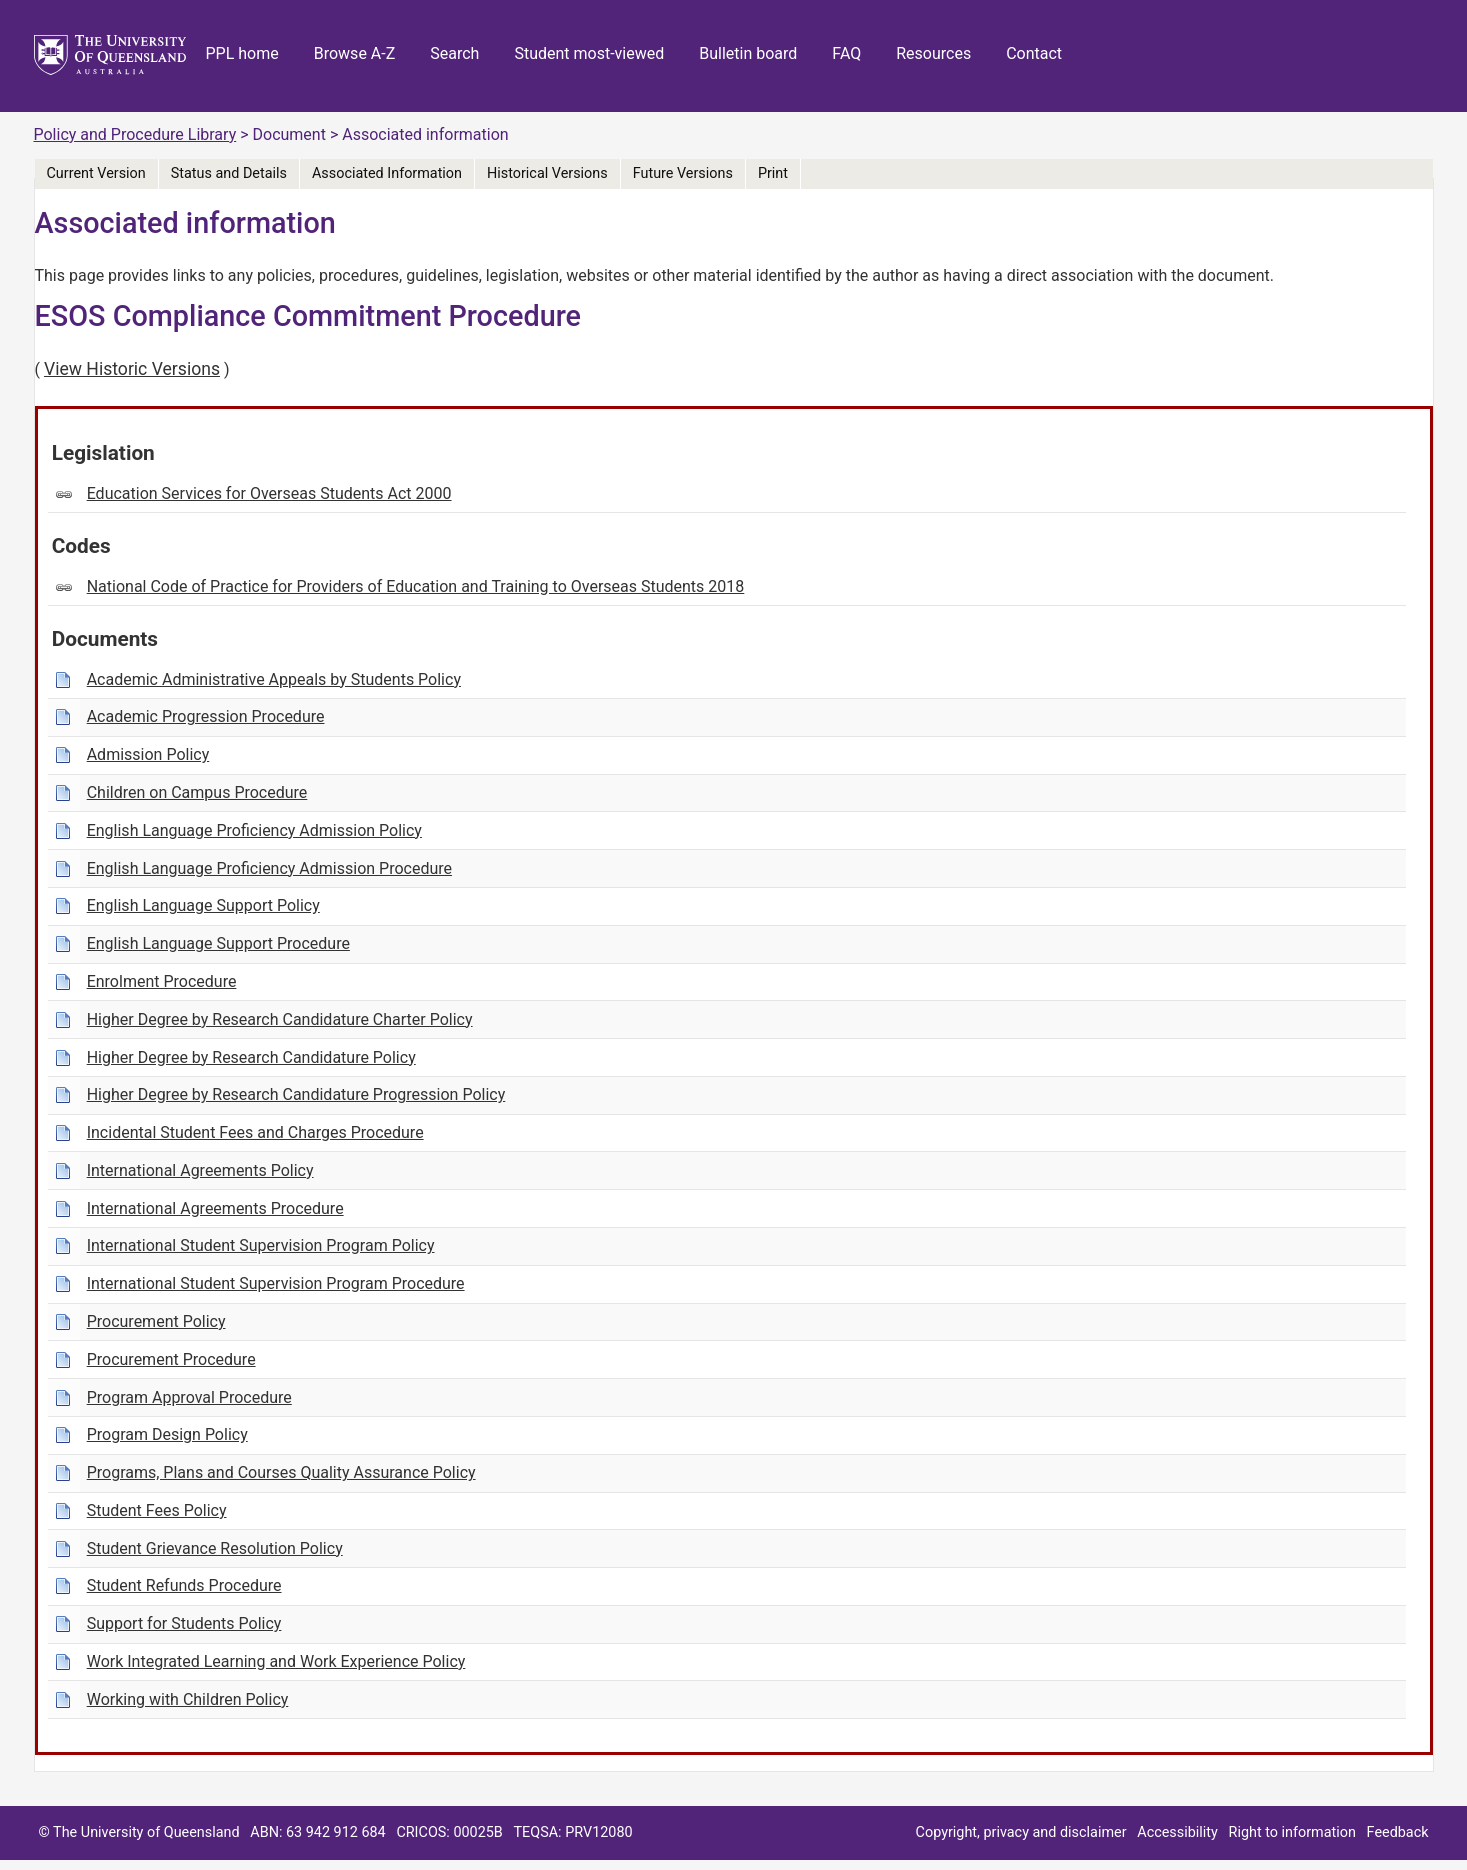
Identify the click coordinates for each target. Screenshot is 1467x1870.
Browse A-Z (355, 53)
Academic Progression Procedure (206, 716)
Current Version (96, 173)
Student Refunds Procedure (184, 1585)
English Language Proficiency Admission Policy (254, 830)
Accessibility (1177, 1832)
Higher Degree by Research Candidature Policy (251, 1057)
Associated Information (387, 173)
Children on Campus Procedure (197, 792)
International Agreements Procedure (215, 1208)
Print (773, 173)
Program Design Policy (167, 1434)
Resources (933, 53)
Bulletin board (748, 53)
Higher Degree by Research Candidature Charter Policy (280, 1019)
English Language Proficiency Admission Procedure (269, 868)
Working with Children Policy (188, 1699)
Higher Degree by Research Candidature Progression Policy (296, 1094)
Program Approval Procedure (189, 1397)
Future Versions (683, 173)
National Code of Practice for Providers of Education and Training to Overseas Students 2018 (416, 586)
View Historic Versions (132, 369)
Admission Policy (148, 754)
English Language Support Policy (203, 905)
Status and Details (229, 173)
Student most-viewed (589, 53)
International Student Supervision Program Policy (261, 1245)
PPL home (242, 53)
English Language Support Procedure (218, 943)
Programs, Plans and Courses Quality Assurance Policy (281, 1472)
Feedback (1398, 1832)
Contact (1034, 53)
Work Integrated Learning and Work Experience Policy (276, 1661)
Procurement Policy (156, 1321)
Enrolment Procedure (162, 981)
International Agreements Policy (200, 1170)
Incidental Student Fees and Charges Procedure (255, 1132)
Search (454, 53)
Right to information (1292, 1832)
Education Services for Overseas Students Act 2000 (269, 493)
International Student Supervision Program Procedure (276, 1283)
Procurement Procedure (171, 1359)
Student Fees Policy (157, 1510)
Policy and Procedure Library (135, 134)
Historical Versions (547, 173)
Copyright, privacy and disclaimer (1021, 1832)
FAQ (846, 53)
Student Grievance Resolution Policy (215, 1548)
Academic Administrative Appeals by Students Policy (274, 679)
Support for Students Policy (184, 1623)
